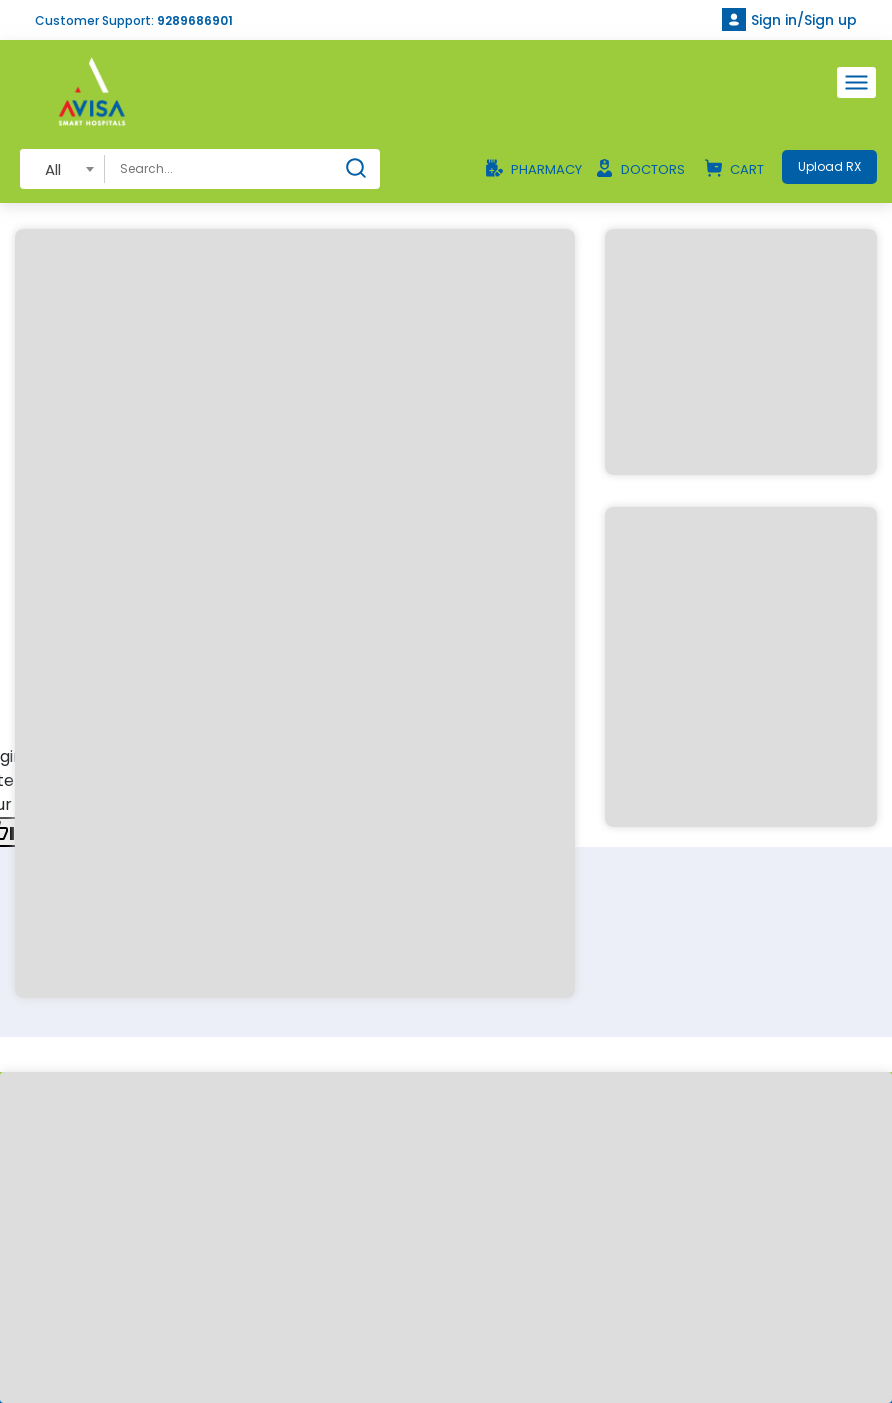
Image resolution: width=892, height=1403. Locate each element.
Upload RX (829, 166)
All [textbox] (53, 169)
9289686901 (195, 20)
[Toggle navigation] (856, 82)
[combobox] (62, 168)
